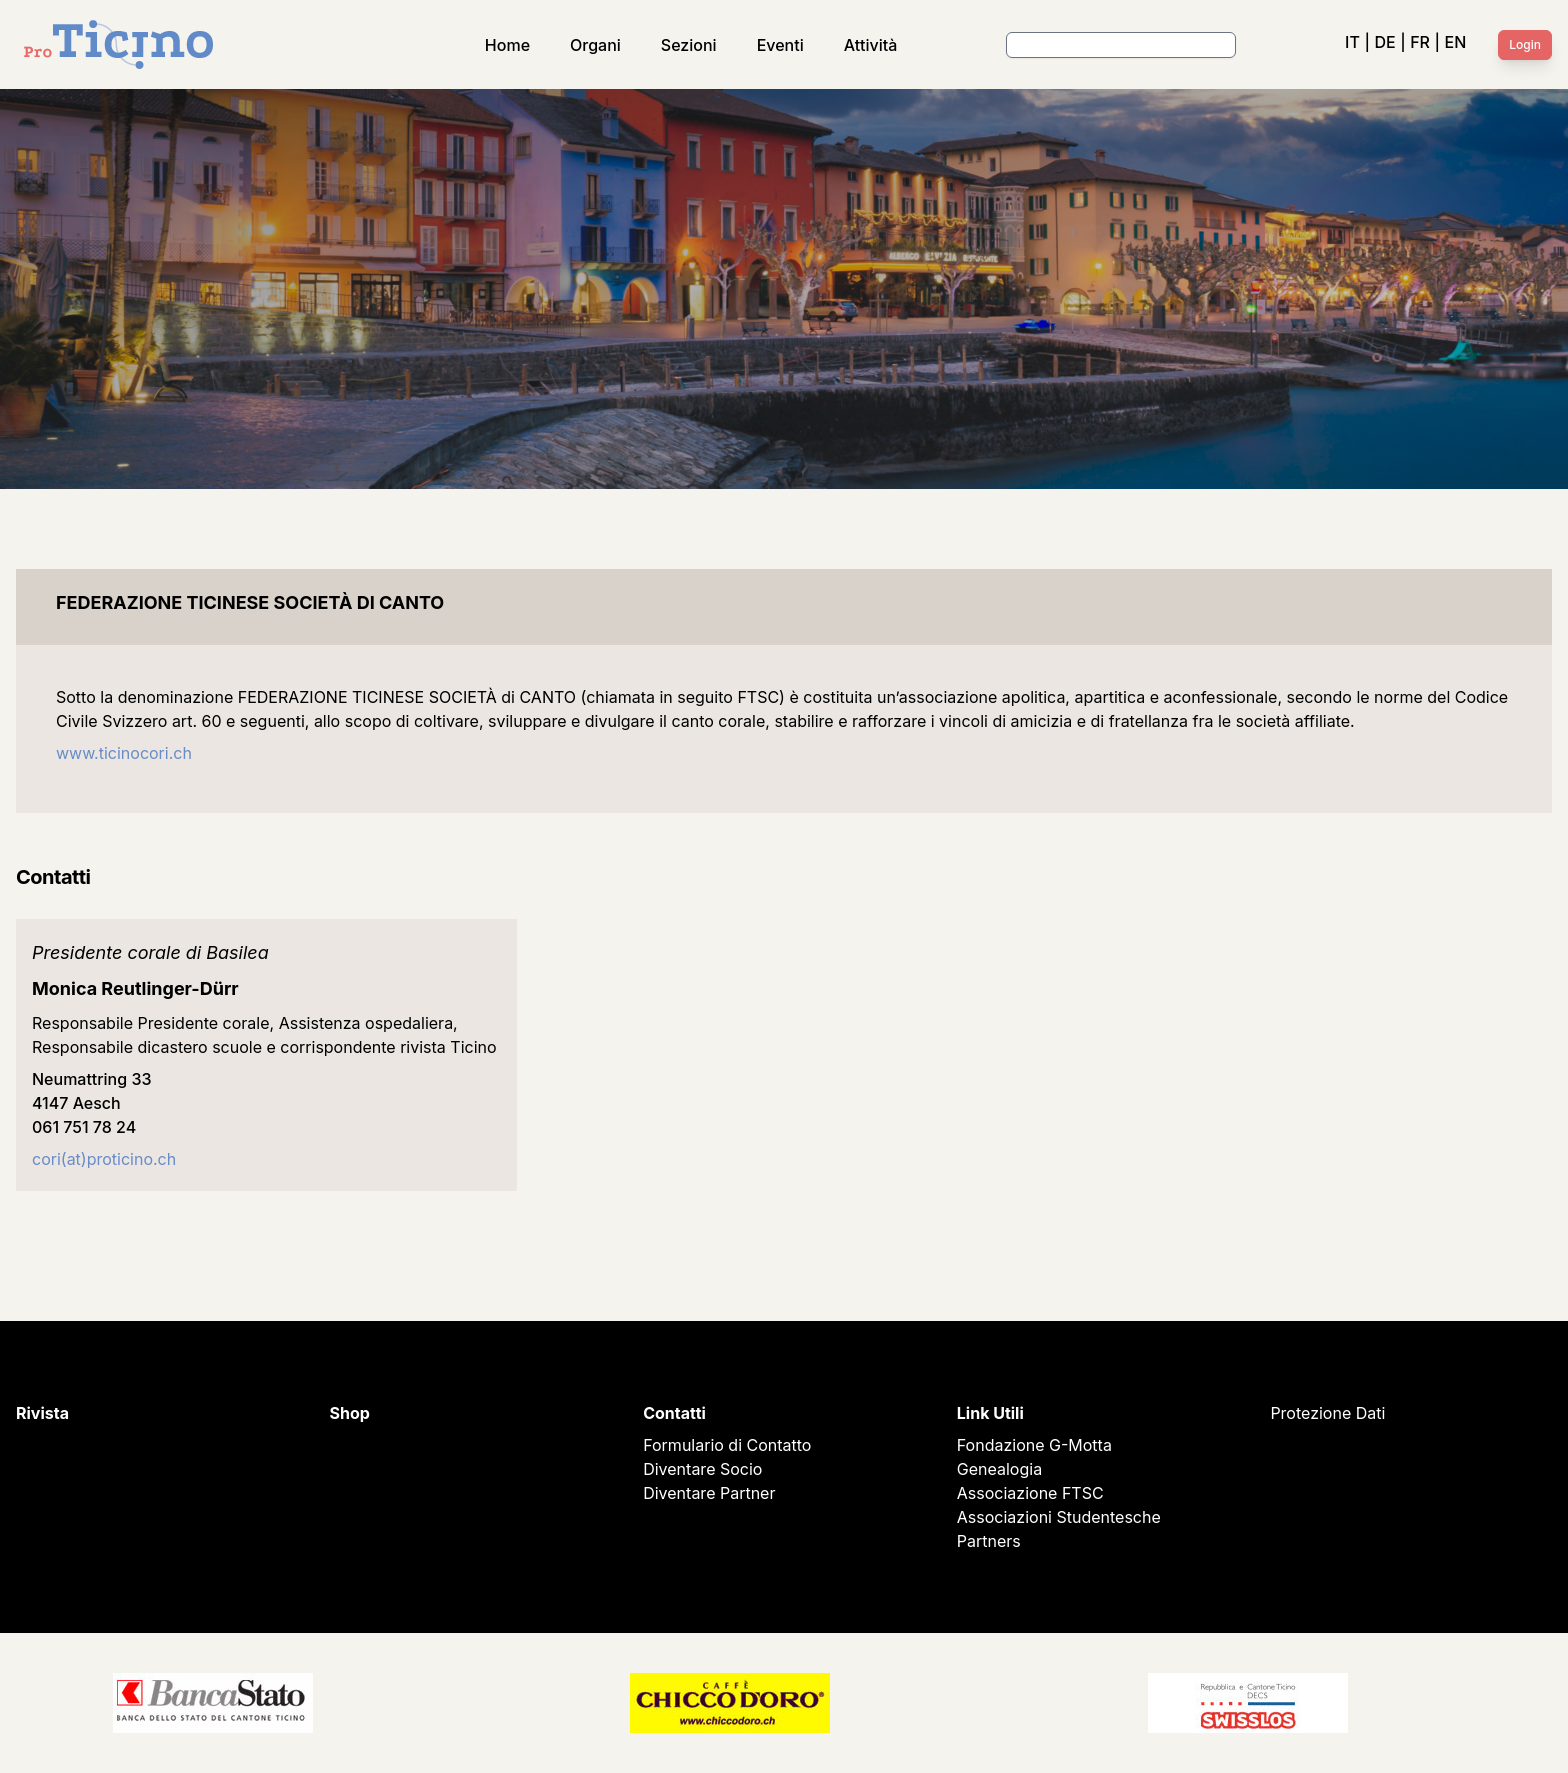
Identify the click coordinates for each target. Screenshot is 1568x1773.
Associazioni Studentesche (1059, 1517)
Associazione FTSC (1030, 1493)
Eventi (780, 45)
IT (1352, 42)
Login (1525, 44)
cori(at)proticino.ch (104, 1159)
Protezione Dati (1327, 1413)
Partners (989, 1541)
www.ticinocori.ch (126, 753)
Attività (871, 45)
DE (1384, 42)
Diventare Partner (709, 1493)
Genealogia (999, 1469)
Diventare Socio (702, 1469)
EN (1456, 42)
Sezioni (689, 45)
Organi (595, 45)
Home (507, 45)
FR (1420, 42)
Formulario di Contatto (727, 1445)
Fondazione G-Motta (1034, 1445)
